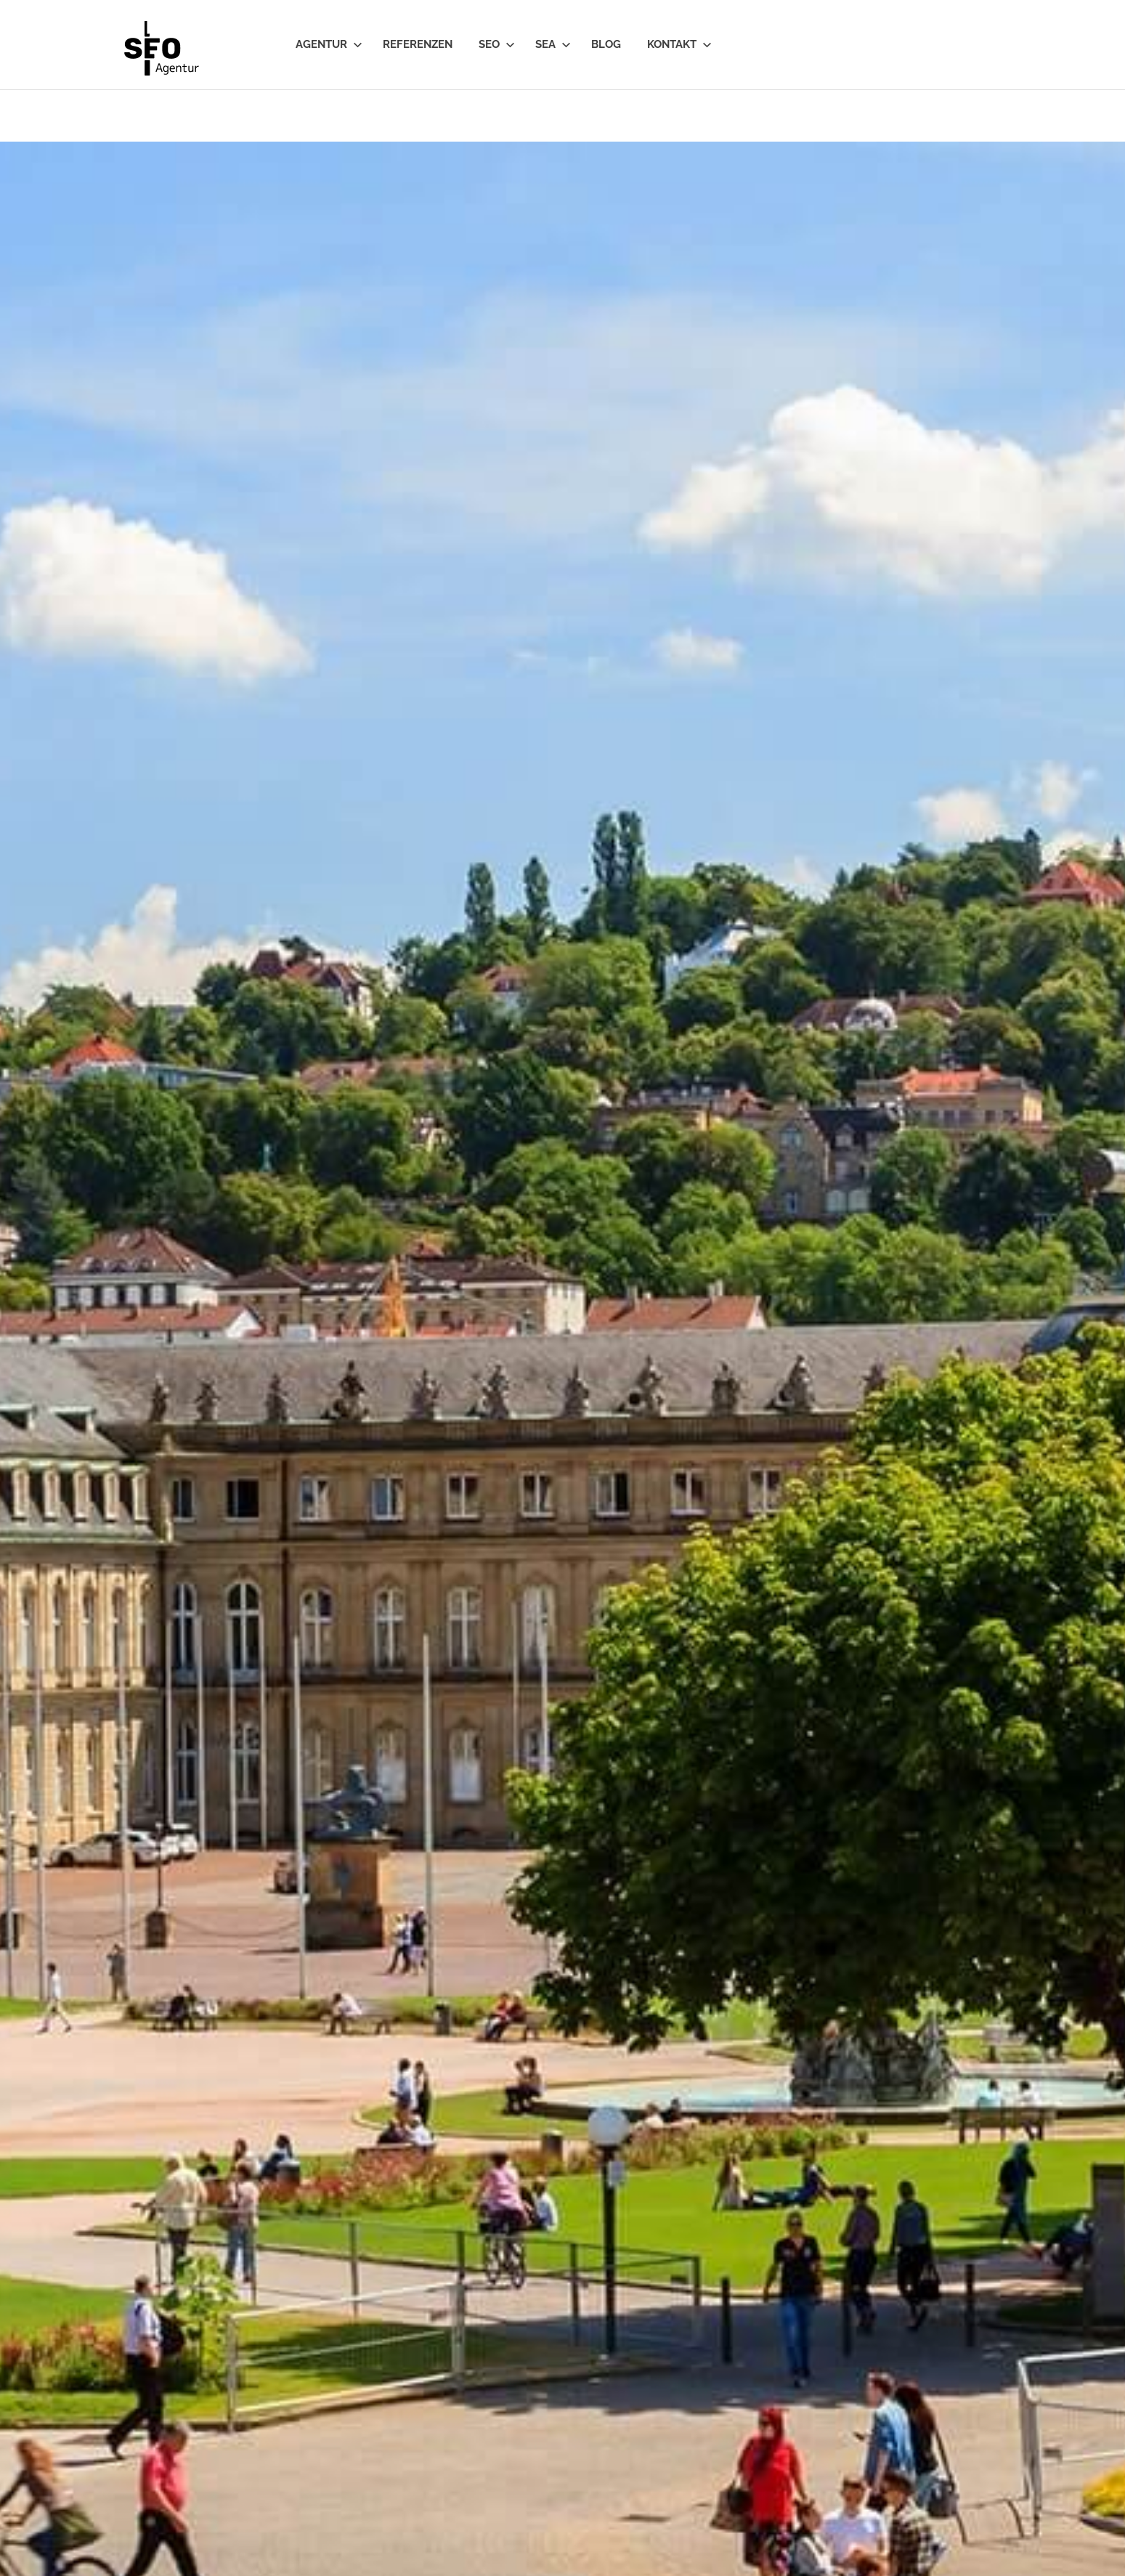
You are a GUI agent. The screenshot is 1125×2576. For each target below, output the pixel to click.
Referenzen (417, 44)
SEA (553, 44)
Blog (606, 44)
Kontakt (679, 44)
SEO (497, 44)
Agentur (329, 44)
